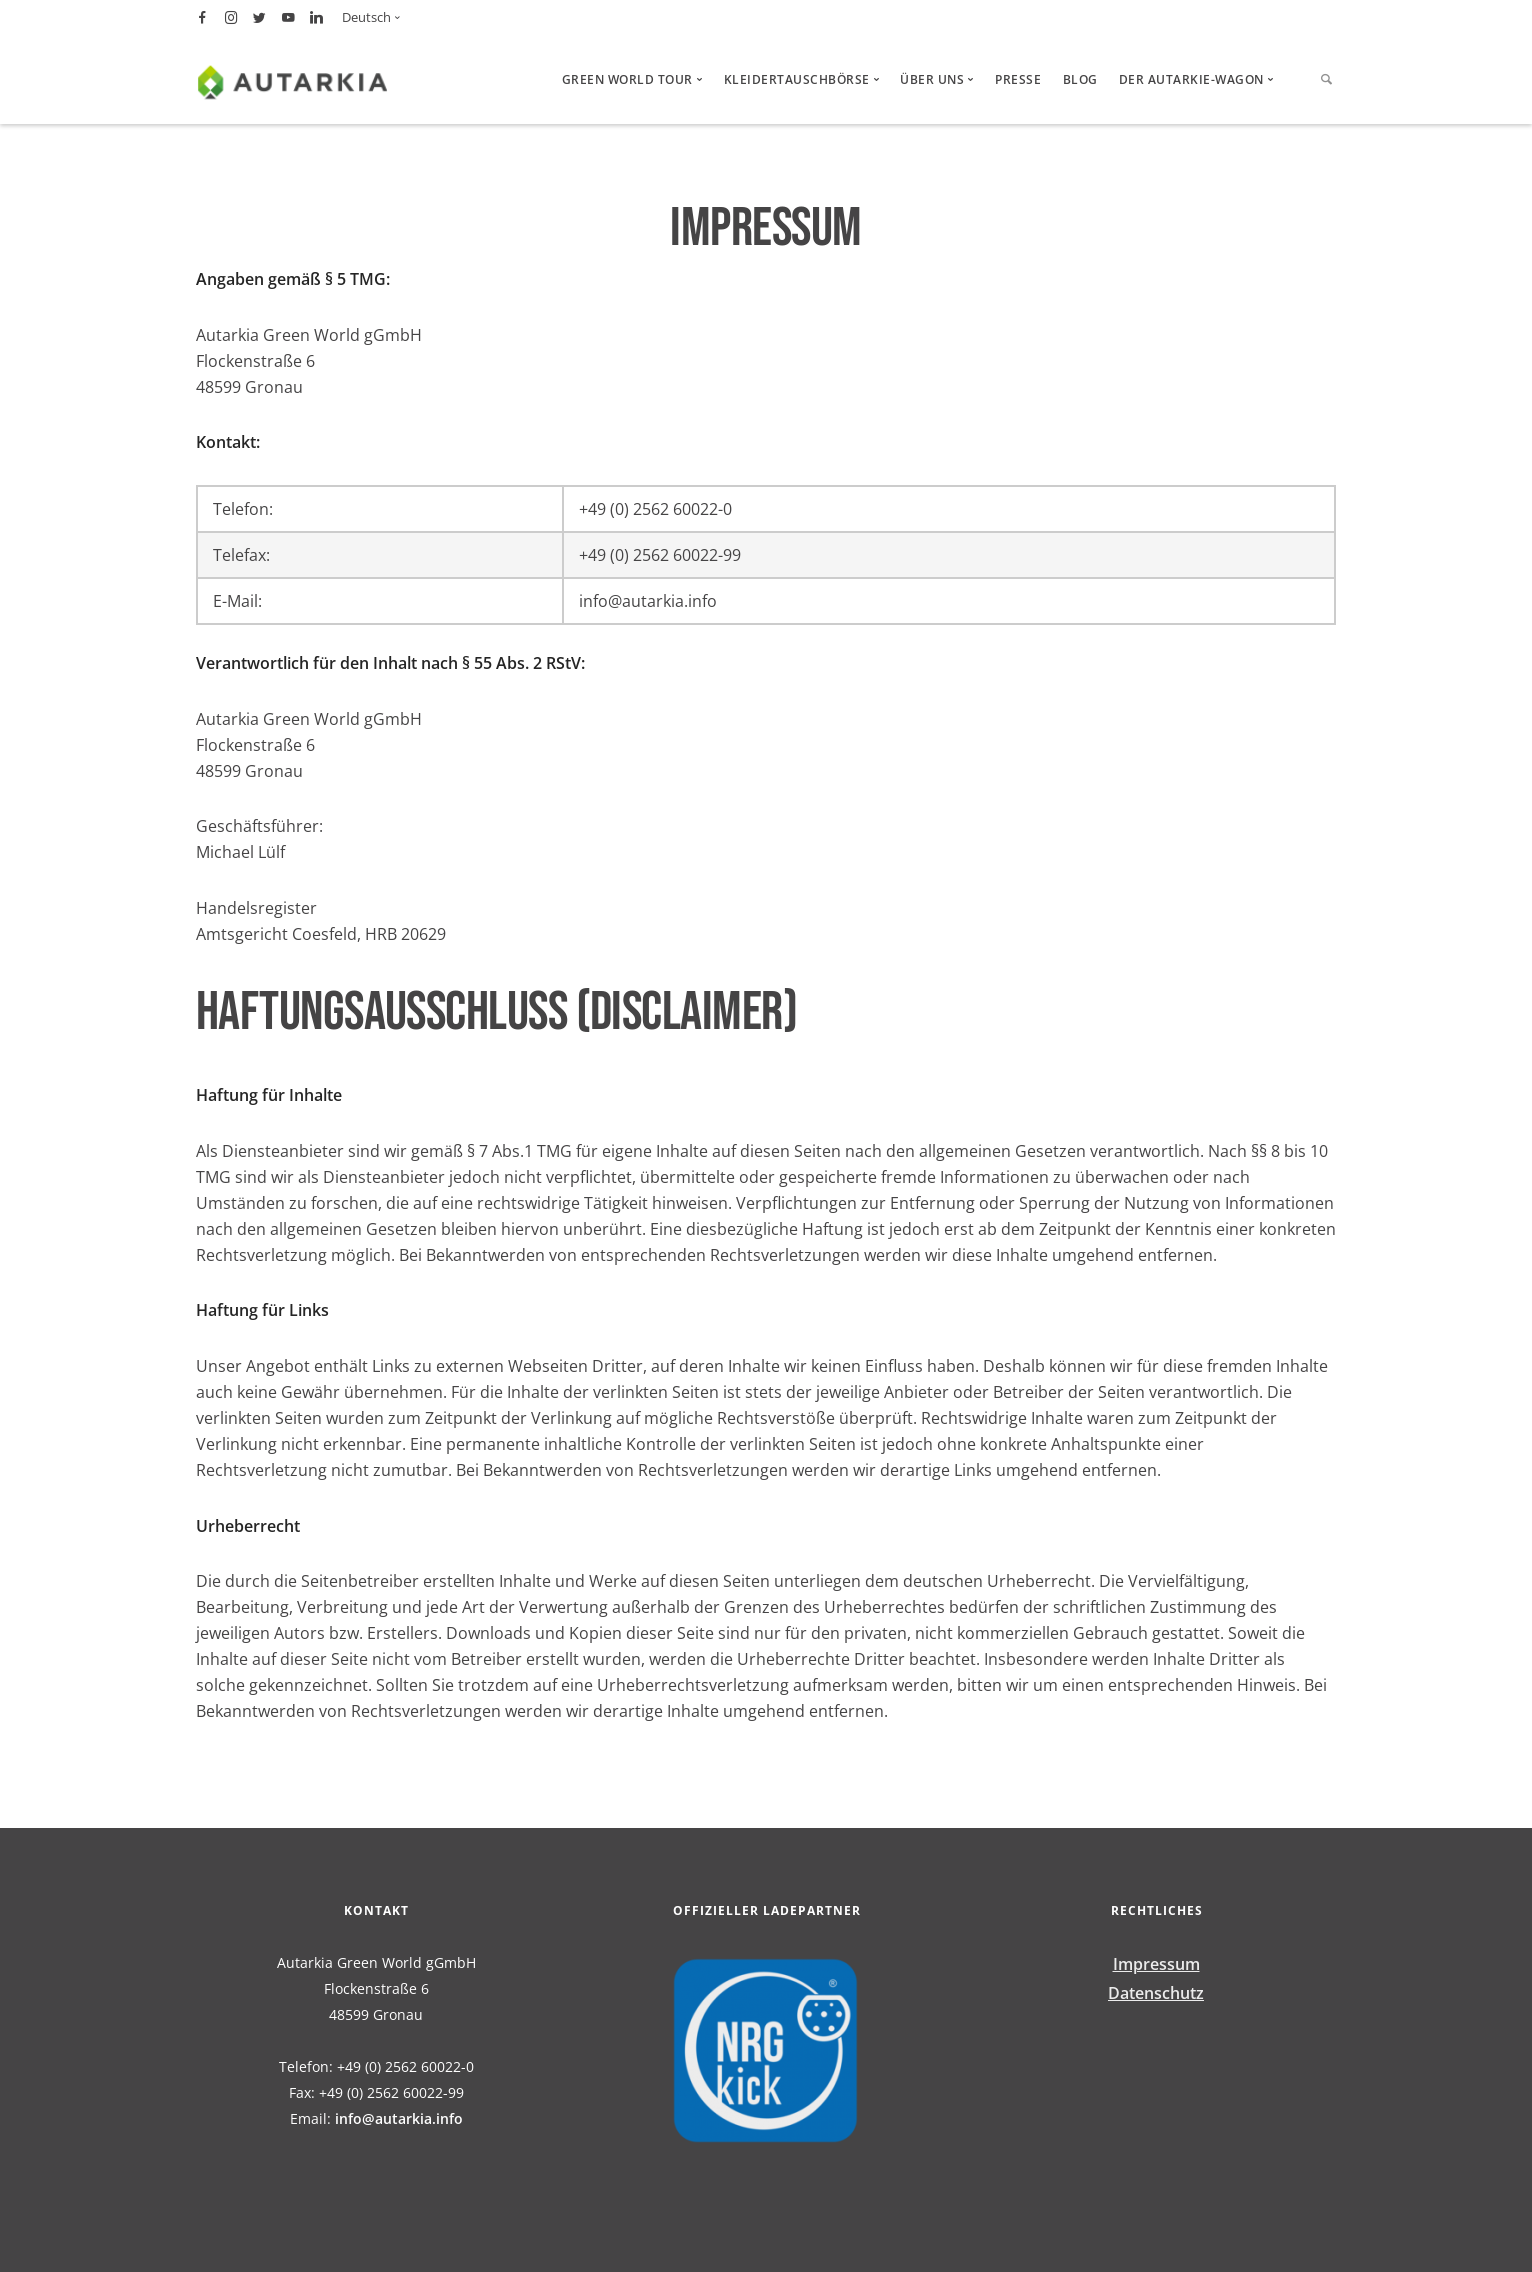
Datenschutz (1156, 1993)
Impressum (1156, 1964)
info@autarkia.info (399, 2118)
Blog (1080, 79)
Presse (1018, 79)
